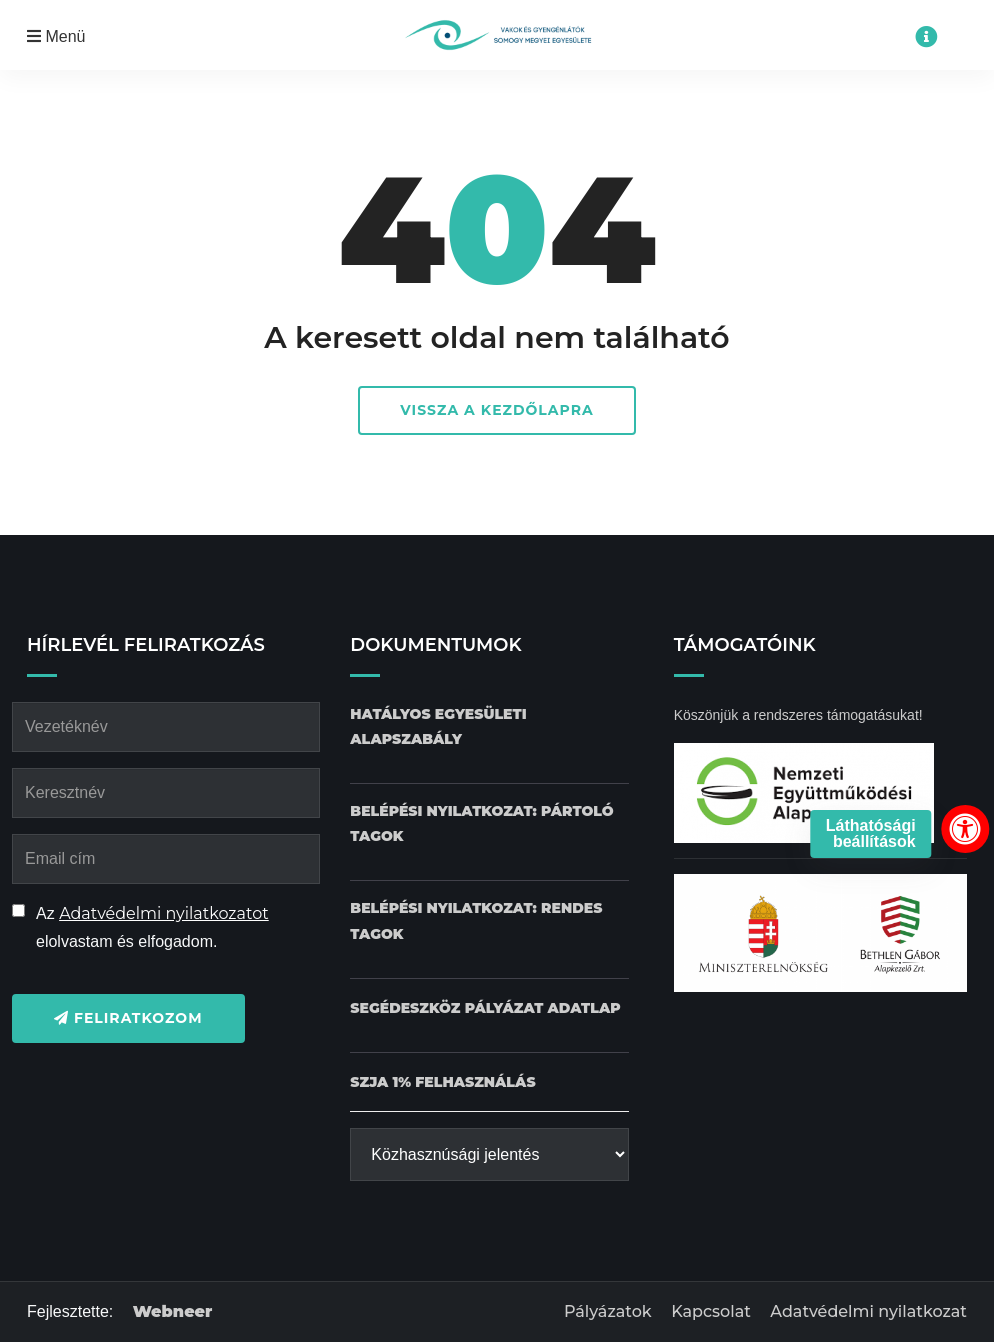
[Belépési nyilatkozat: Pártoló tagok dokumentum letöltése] (489, 824)
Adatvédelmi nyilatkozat (868, 1311)
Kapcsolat (711, 1311)
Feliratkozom (128, 1018)
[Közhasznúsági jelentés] (489, 1154)
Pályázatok (608, 1311)
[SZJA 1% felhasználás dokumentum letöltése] (442, 1082)
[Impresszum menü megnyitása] (926, 37)
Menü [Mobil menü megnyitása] (56, 36)
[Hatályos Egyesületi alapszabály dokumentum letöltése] (489, 727)
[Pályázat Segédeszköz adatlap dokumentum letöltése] (485, 1008)
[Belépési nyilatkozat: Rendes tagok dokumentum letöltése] (489, 921)
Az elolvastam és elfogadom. (152, 927)
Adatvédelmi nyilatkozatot (164, 913)
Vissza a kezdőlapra (496, 410)
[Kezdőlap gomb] (497, 35)
